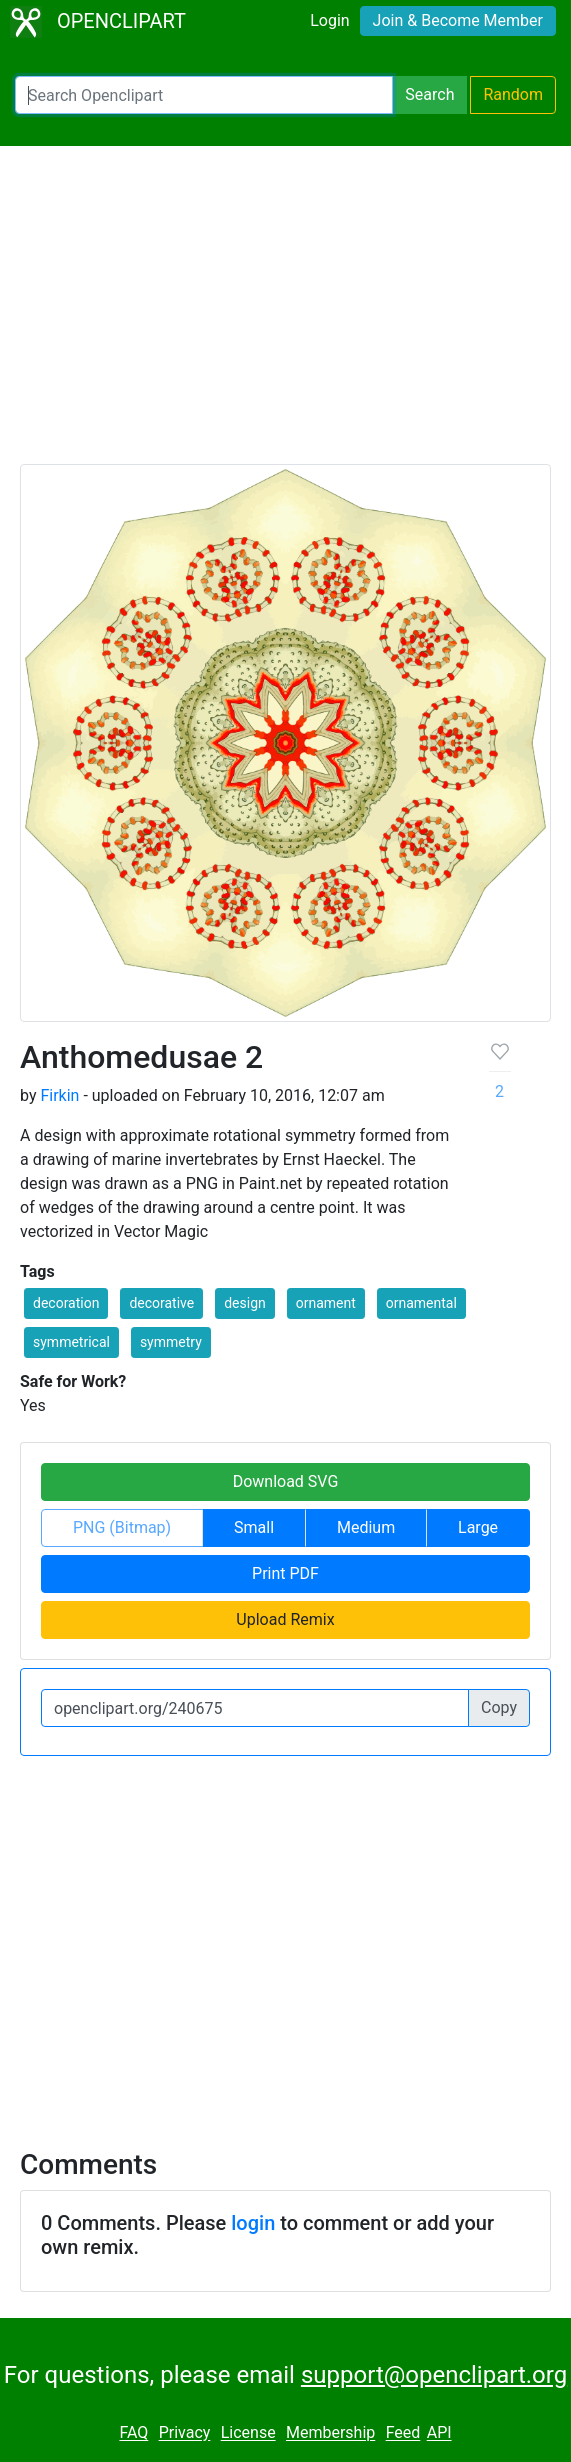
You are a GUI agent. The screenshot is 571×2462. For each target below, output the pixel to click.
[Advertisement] (285, 314)
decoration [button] (66, 1303)
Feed (403, 2433)
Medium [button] (366, 1527)
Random (513, 94)
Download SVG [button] (286, 1481)
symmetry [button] (171, 1342)
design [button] (245, 1303)
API (439, 2433)
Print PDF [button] (285, 1573)
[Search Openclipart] (204, 95)
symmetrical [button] (71, 1342)
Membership (330, 2433)
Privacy (185, 2433)
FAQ (133, 2433)
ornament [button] (326, 1303)
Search (429, 94)
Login (329, 20)
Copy (499, 1707)
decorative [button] (161, 1303)
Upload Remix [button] (285, 1619)
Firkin (59, 1095)
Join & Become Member (458, 20)
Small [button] (254, 1527)
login (253, 2223)
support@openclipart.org (434, 2375)
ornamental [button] (421, 1303)
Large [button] (478, 1527)
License (248, 2433)
